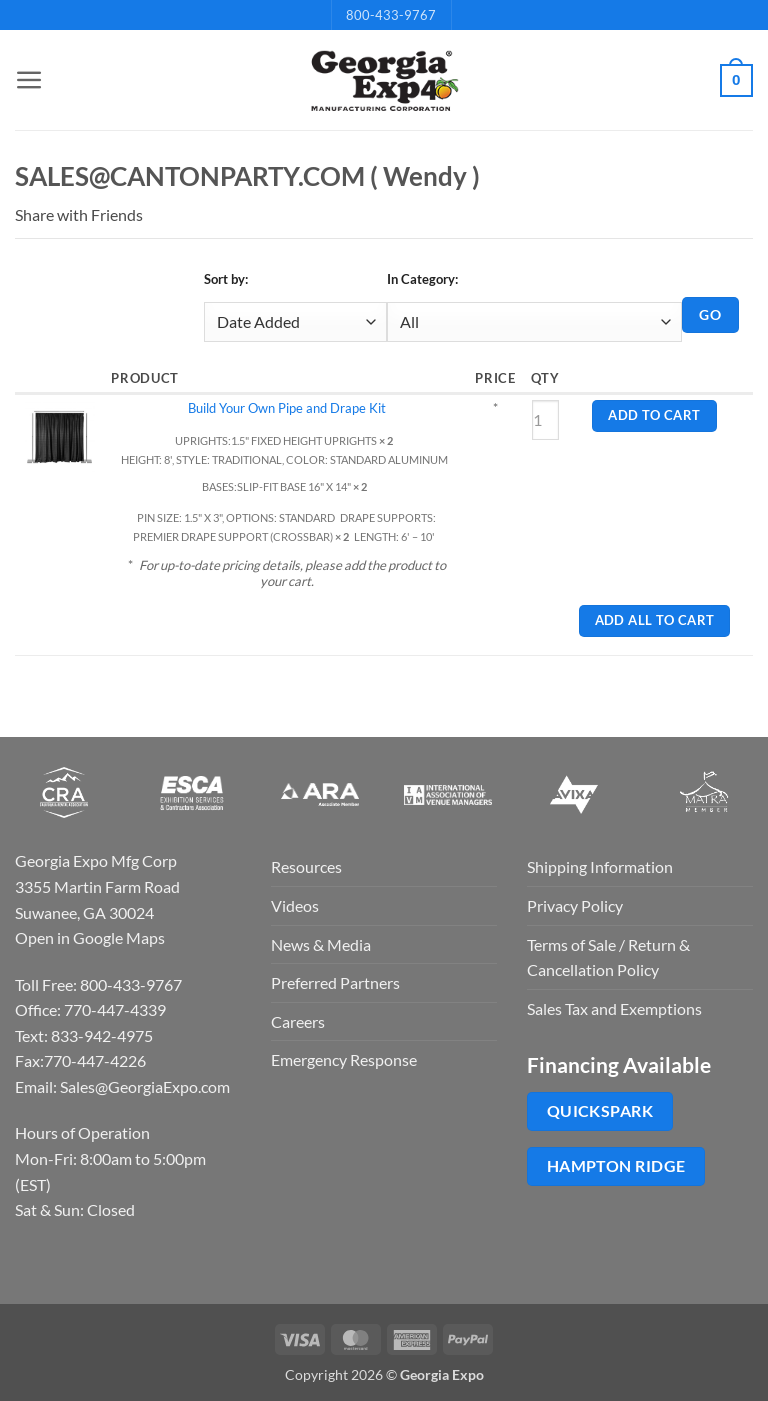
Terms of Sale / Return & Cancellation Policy (608, 957)
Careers (298, 1021)
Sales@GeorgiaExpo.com (145, 1086)
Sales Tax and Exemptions (614, 1008)
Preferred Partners (335, 982)
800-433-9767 (391, 15)
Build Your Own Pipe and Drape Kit (287, 408)
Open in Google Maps (90, 937)
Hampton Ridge (616, 1166)
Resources (306, 866)
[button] (27, 80)
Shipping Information (600, 866)
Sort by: (226, 279)
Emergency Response (344, 1059)
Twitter (198, 215)
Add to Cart (654, 415)
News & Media (321, 944)
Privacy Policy (575, 905)
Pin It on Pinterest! (219, 215)
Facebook (177, 215)
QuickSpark (600, 1111)
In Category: (422, 279)
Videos (295, 905)
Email (156, 215)
